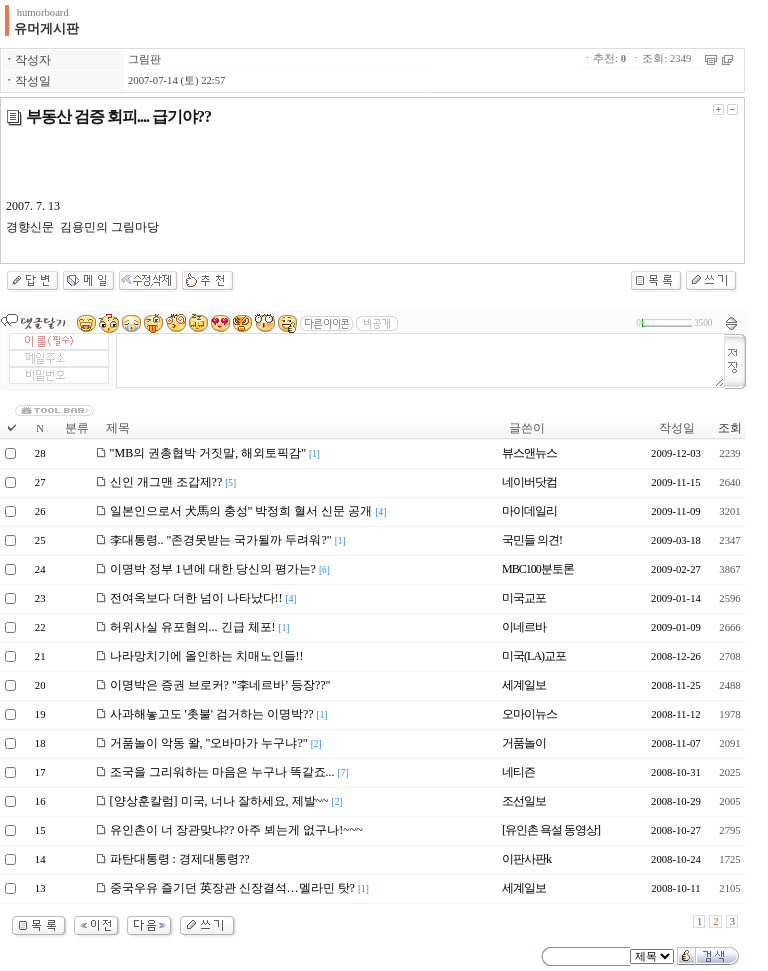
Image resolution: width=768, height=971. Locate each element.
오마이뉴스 (529, 714)
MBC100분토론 (538, 569)
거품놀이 (524, 743)
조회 (730, 428)
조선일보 (524, 801)
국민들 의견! (532, 540)
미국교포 (524, 598)
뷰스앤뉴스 (529, 453)
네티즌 (518, 772)
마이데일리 (529, 511)
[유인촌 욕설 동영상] (551, 830)
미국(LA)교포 (534, 656)
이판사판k (526, 859)
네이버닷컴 (529, 482)
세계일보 (524, 685)
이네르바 (524, 627)
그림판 (144, 59)
